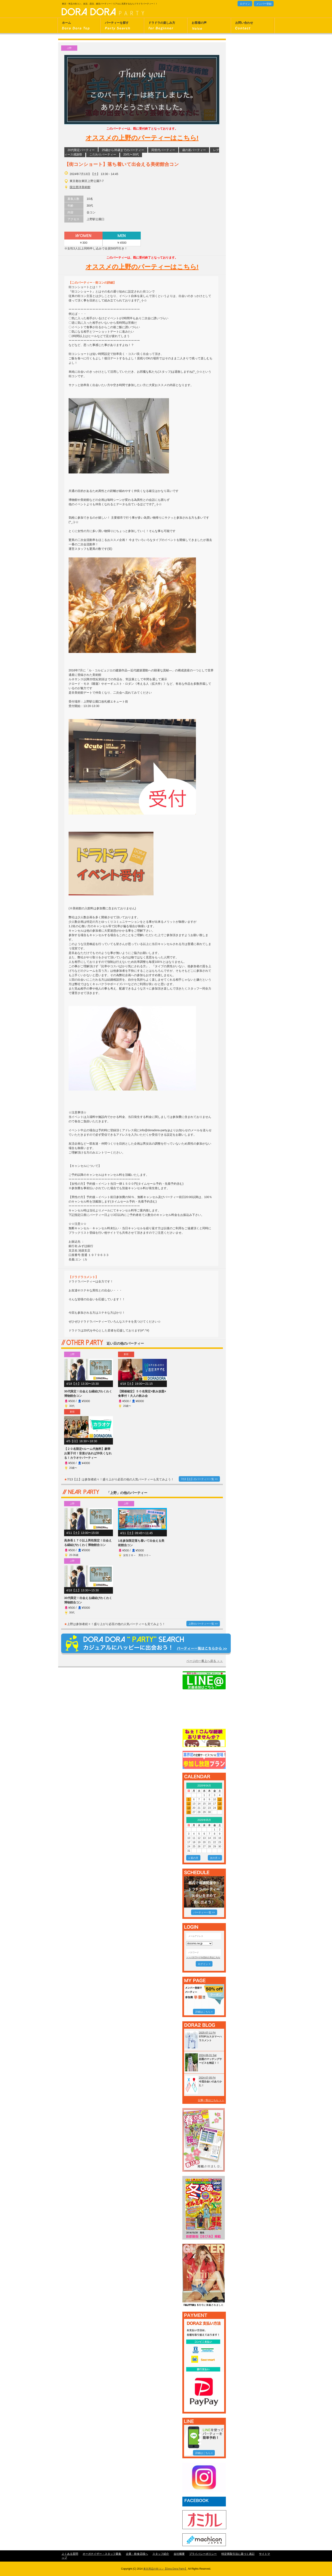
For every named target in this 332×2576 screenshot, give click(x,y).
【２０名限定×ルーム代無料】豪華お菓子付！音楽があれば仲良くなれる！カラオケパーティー (88, 1453)
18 (219, 1803)
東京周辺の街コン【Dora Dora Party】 (165, 2568)
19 (188, 1807)
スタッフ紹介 (160, 2553)
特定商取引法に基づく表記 (238, 2553)
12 (188, 1803)
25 (219, 1807)
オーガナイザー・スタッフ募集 (102, 2553)
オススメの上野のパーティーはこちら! (142, 137)
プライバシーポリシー (203, 2553)
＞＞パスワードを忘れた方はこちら (203, 1957)
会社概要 (179, 2553)
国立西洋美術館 (80, 187)
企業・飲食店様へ (137, 2553)
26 (188, 1812)
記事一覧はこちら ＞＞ (211, 2100)
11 (219, 1799)
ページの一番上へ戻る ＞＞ (204, 1661)
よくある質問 (70, 2553)
